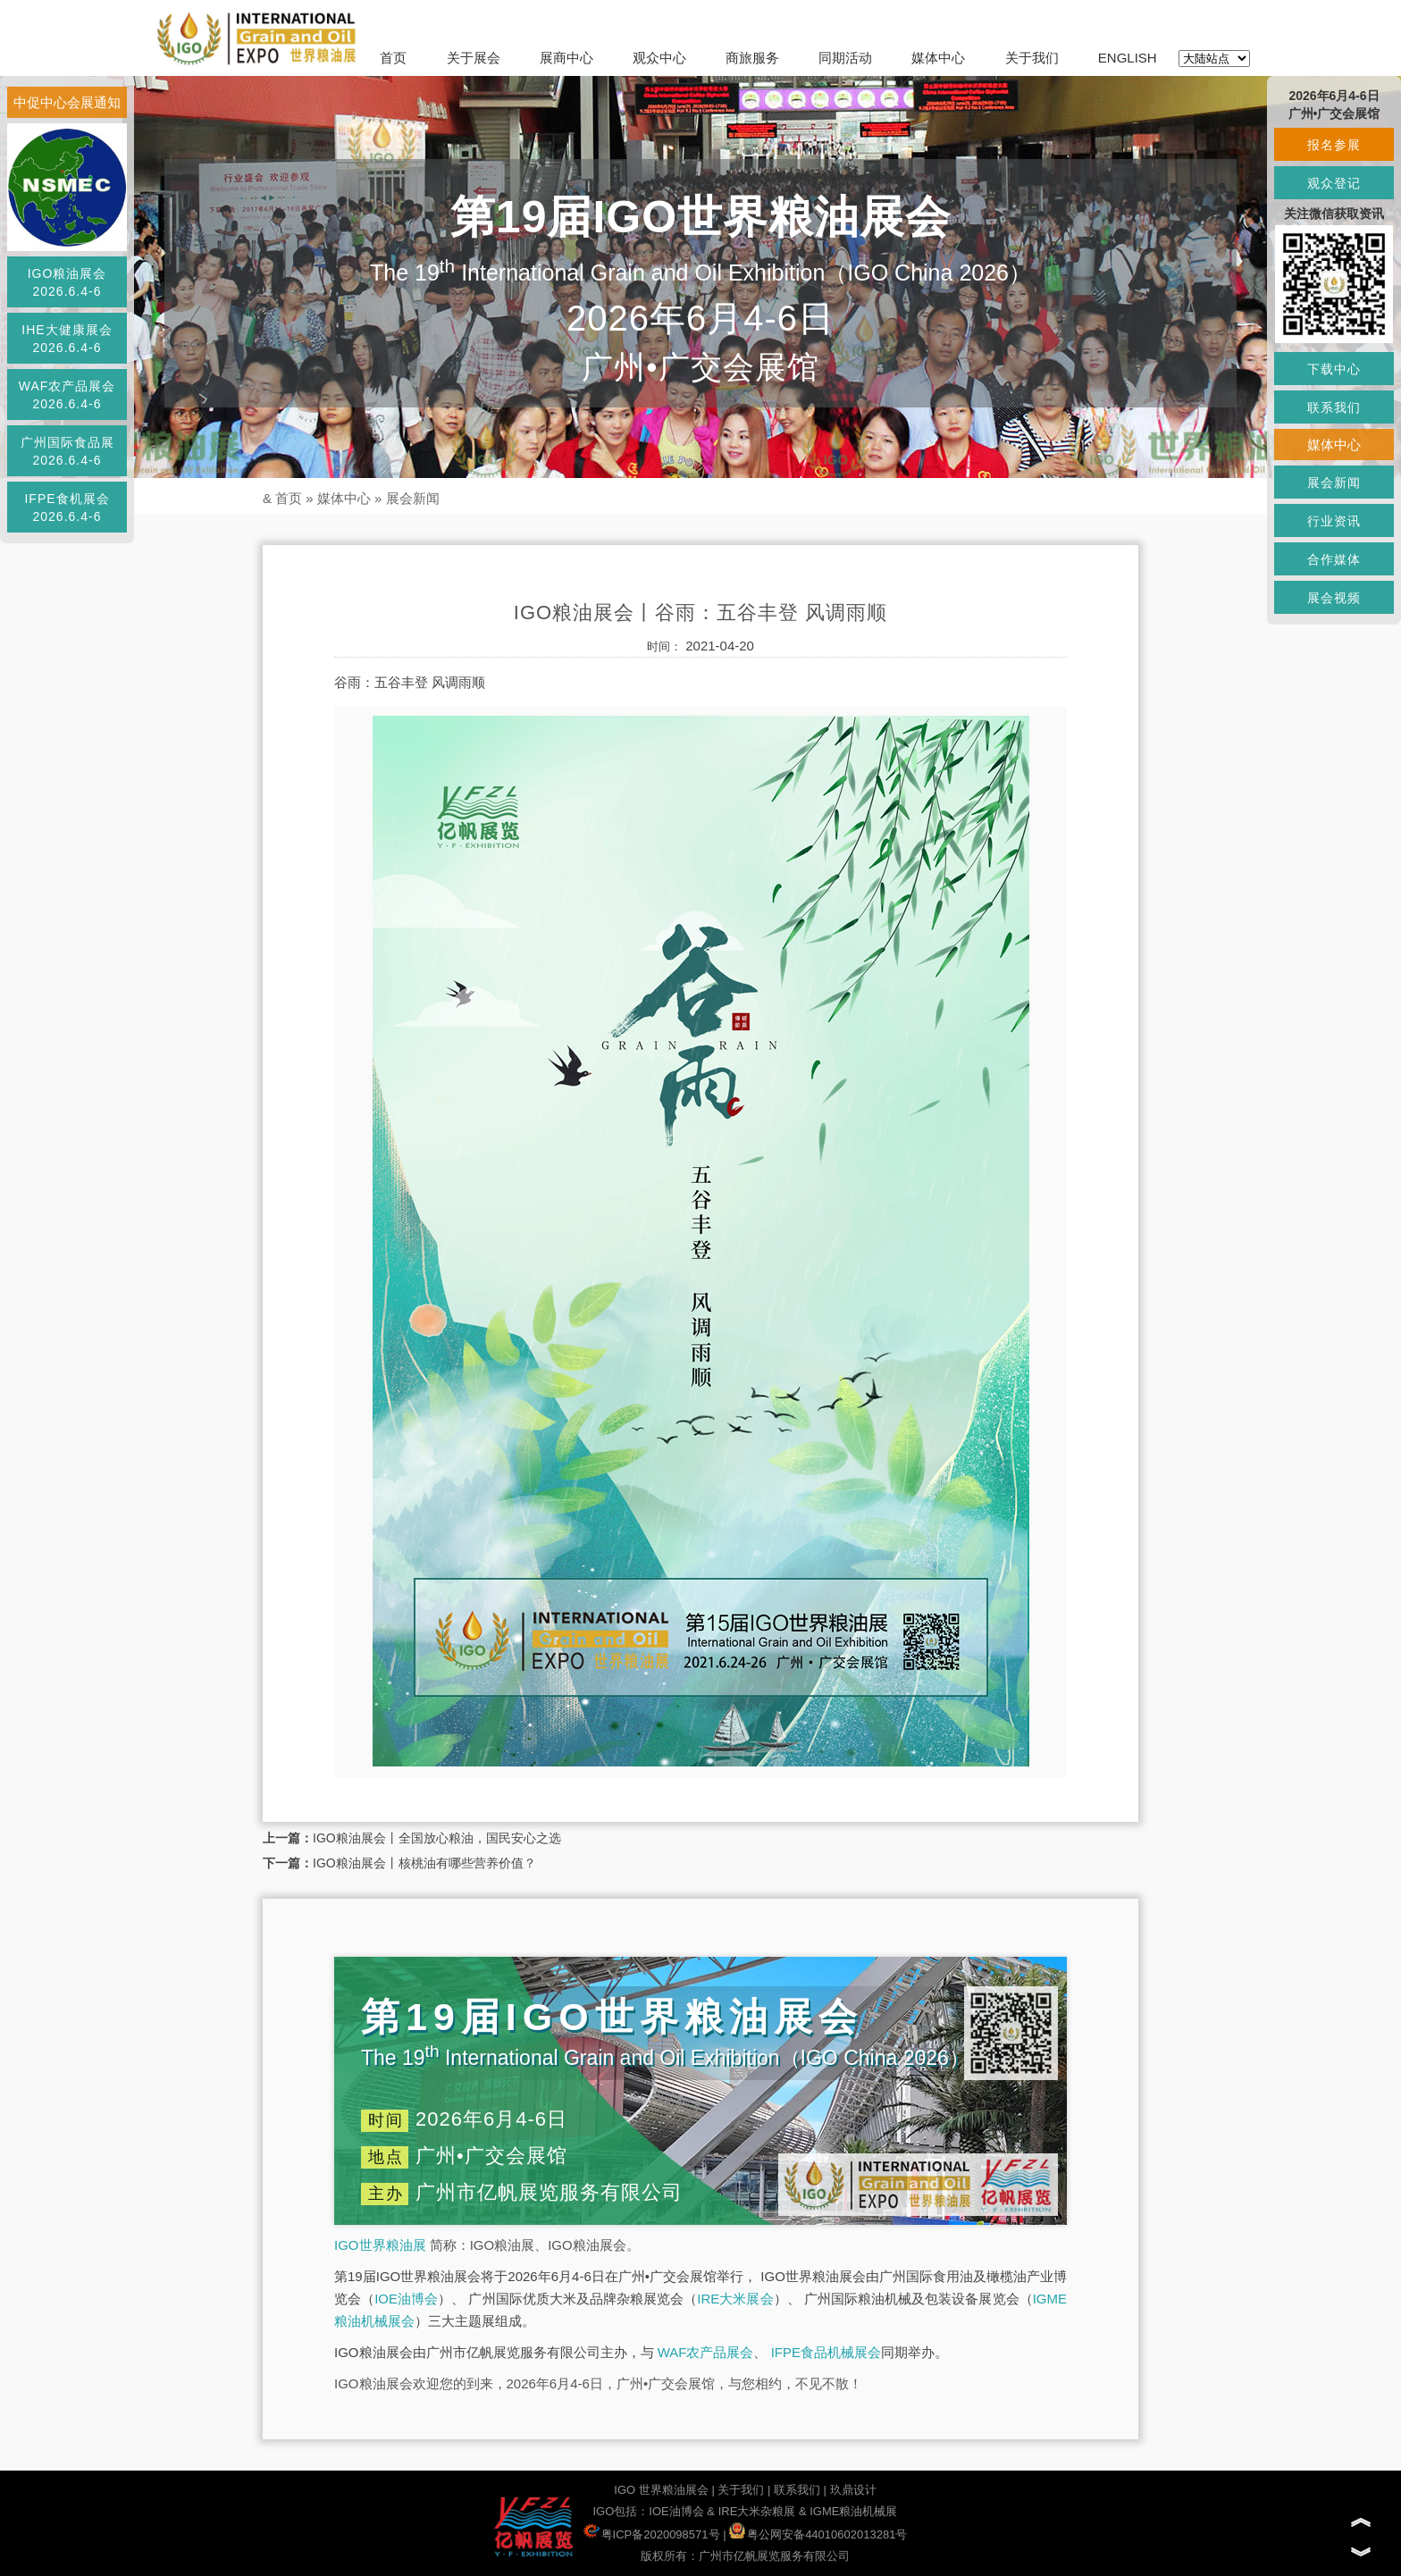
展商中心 (566, 57)
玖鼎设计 (853, 2489)
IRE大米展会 (735, 2298)
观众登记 (1334, 183)
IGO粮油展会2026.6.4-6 (67, 282)
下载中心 (1334, 369)
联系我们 (797, 2489)
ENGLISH (1127, 57)
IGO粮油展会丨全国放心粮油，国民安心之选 (437, 1838)
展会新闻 (413, 498)
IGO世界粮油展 (380, 2245)
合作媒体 (1334, 559)
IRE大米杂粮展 (757, 2511)
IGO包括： (620, 2511)
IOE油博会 (406, 2298)
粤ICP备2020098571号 (651, 2534)
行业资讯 (1334, 521)
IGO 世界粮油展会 (661, 2489)
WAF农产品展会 (706, 2352)
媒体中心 (938, 57)
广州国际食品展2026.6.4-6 (67, 451)
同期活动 (845, 57)
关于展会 (473, 57)
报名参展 (1334, 145)
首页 (393, 57)
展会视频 (1334, 598)
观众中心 (659, 57)
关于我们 (1032, 57)
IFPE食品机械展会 (826, 2352)
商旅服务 (752, 57)
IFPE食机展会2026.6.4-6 (66, 507)
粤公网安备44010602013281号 (818, 2534)
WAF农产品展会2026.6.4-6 (67, 395)
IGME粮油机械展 (853, 2511)
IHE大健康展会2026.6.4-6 (66, 339)
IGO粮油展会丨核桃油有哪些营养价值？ (424, 1863)
